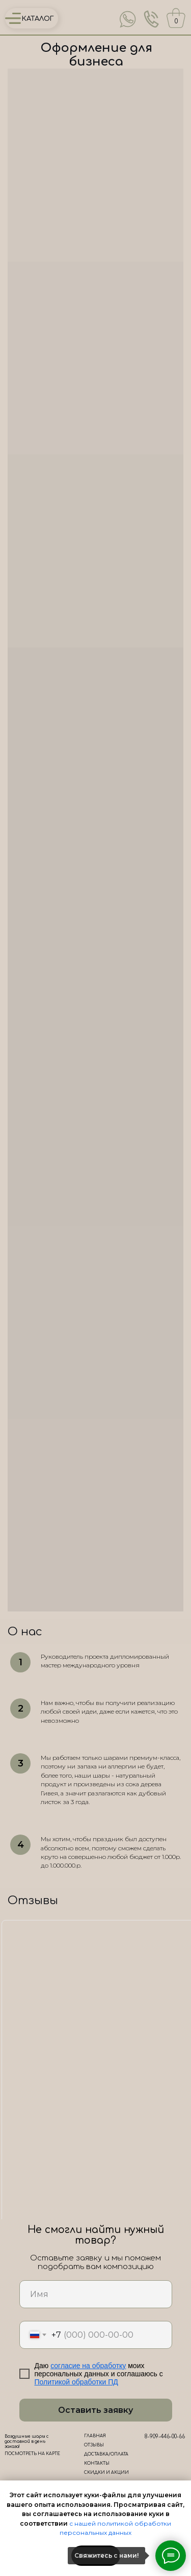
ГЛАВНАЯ (95, 2436)
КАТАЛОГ (38, 18)
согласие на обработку (88, 2366)
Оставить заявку (95, 2410)
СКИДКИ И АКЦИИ (106, 2472)
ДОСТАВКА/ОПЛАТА (106, 2454)
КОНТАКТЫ (97, 2463)
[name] (95, 2294)
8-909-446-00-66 (165, 2436)
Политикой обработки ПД (76, 2382)
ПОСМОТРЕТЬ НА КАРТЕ (32, 2453)
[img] (128, 19)
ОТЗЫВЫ (94, 2445)
